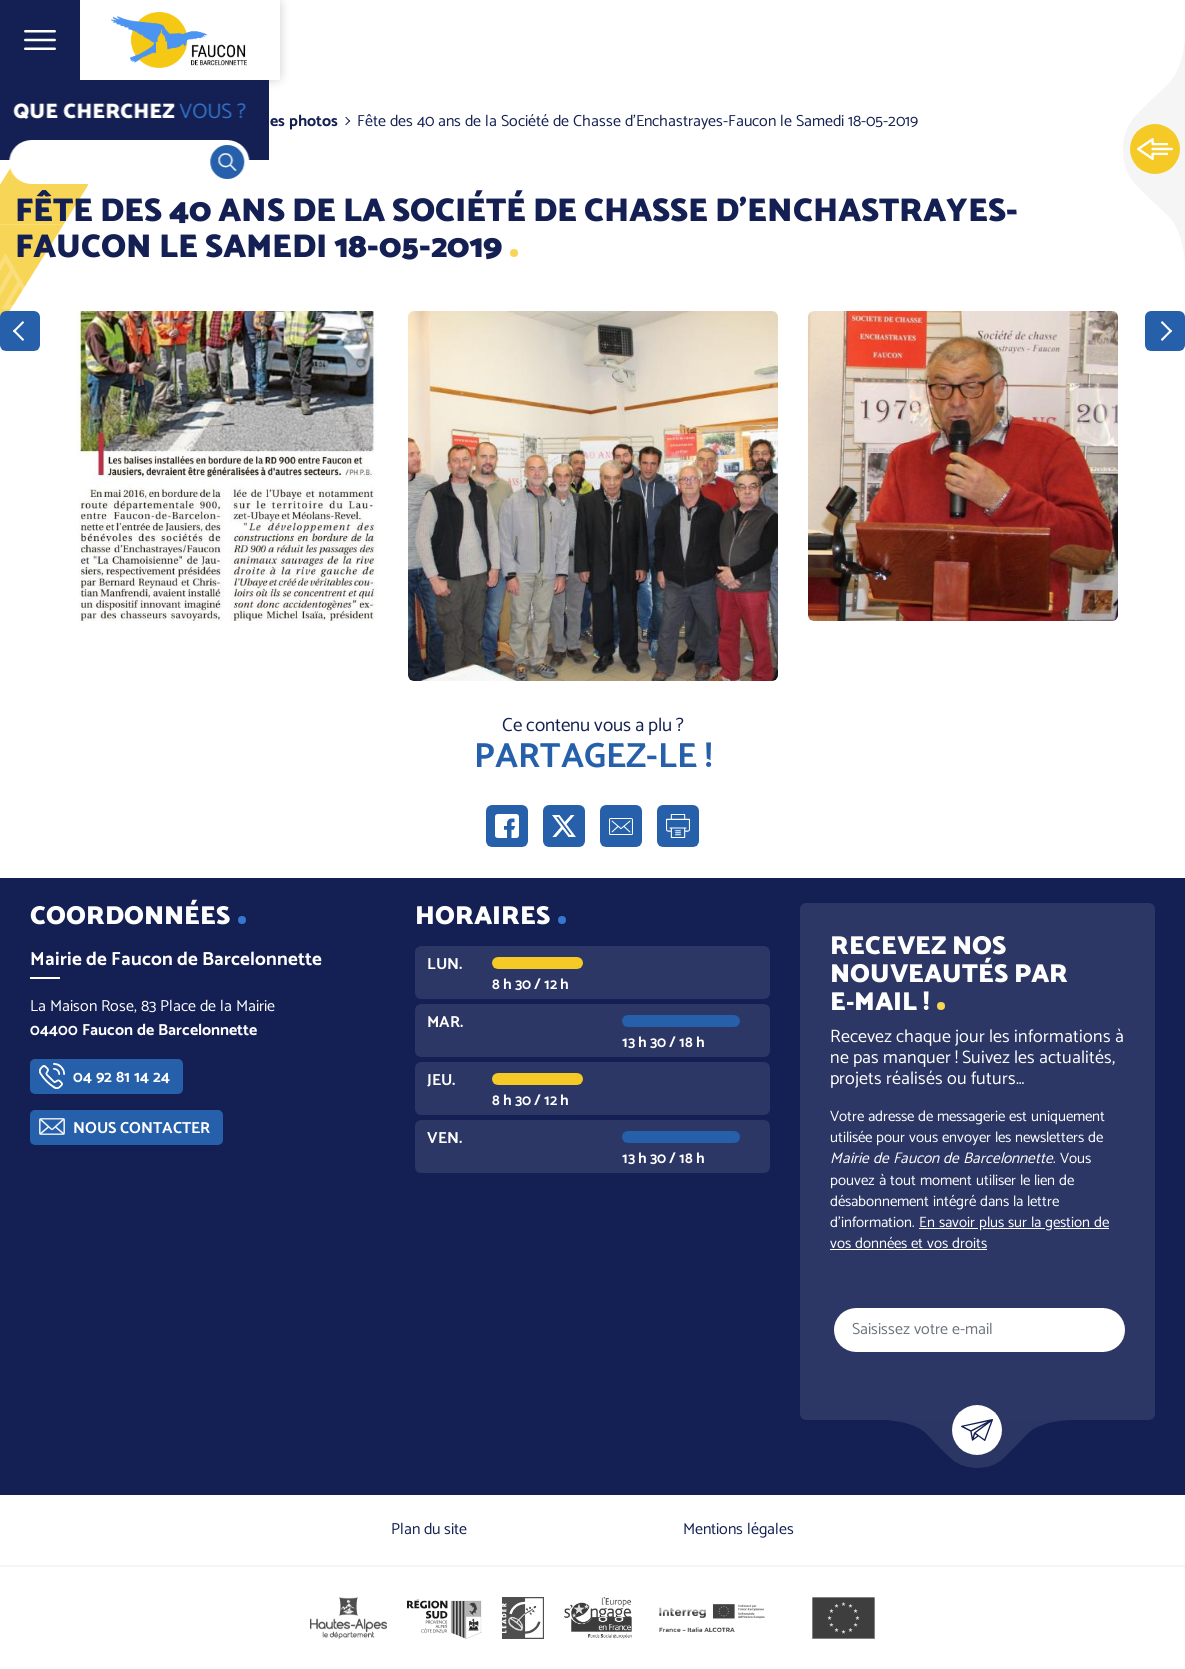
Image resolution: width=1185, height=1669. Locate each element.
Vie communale (156, 121)
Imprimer (678, 826)
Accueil (56, 121)
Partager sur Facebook (507, 826)
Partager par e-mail (621, 826)
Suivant (1165, 331)
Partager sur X (564, 826)
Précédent (20, 331)
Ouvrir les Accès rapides (1155, 150)
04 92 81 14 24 (121, 1077)
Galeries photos (284, 121)
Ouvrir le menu (40, 40)
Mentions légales (738, 1529)
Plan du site (429, 1529)
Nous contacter (141, 1128)
